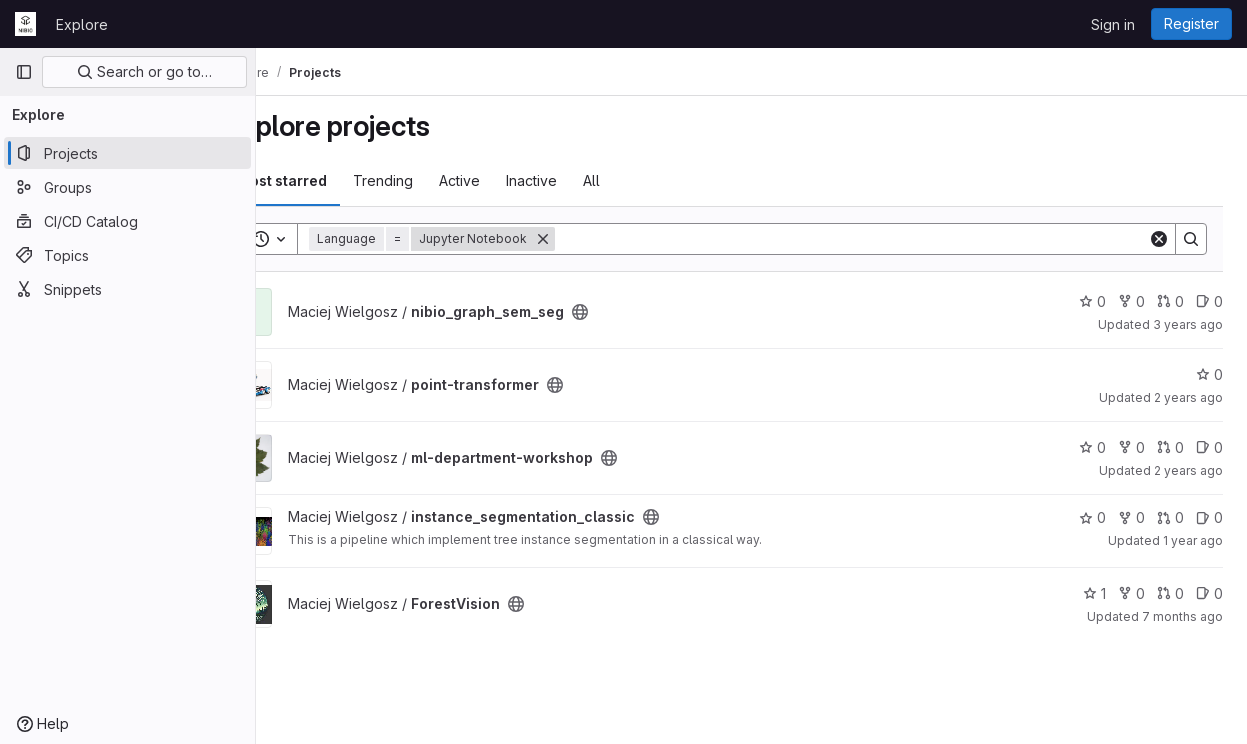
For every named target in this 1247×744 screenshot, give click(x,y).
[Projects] (127, 153)
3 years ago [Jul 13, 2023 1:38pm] (1188, 324)
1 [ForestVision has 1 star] (1094, 593)
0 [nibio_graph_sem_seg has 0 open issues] (1209, 301)
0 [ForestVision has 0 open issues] (1209, 593)
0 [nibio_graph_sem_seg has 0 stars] (1092, 301)
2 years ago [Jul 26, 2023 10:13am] (1188, 397)
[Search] (879, 239)
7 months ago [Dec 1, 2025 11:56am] (1182, 616)
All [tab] (647, 180)
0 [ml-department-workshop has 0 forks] (1131, 447)
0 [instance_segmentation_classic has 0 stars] (1092, 517)
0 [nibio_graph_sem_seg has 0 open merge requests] (1170, 301)
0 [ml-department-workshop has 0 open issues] (1209, 447)
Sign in (1113, 24)
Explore (82, 24)
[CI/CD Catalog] (127, 221)
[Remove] (599, 239)
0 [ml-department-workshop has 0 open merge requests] (1170, 447)
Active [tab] (515, 180)
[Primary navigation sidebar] (24, 72)
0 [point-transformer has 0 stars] (1209, 374)
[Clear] (1159, 239)
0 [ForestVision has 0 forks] (1131, 593)
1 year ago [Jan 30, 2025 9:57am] (1193, 540)
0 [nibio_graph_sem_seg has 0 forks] (1131, 301)
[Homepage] (25, 24)
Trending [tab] (439, 180)
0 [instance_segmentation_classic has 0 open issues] (1209, 517)
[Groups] (127, 187)
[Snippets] (127, 289)
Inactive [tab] (587, 180)
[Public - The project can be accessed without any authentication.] (636, 312)
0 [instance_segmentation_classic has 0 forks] (1131, 517)
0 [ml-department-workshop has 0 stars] (1092, 447)
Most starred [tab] (338, 180)
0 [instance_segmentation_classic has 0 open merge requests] (1170, 517)
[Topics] (127, 255)
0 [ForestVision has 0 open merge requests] (1170, 593)
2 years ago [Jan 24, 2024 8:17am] (1188, 470)
